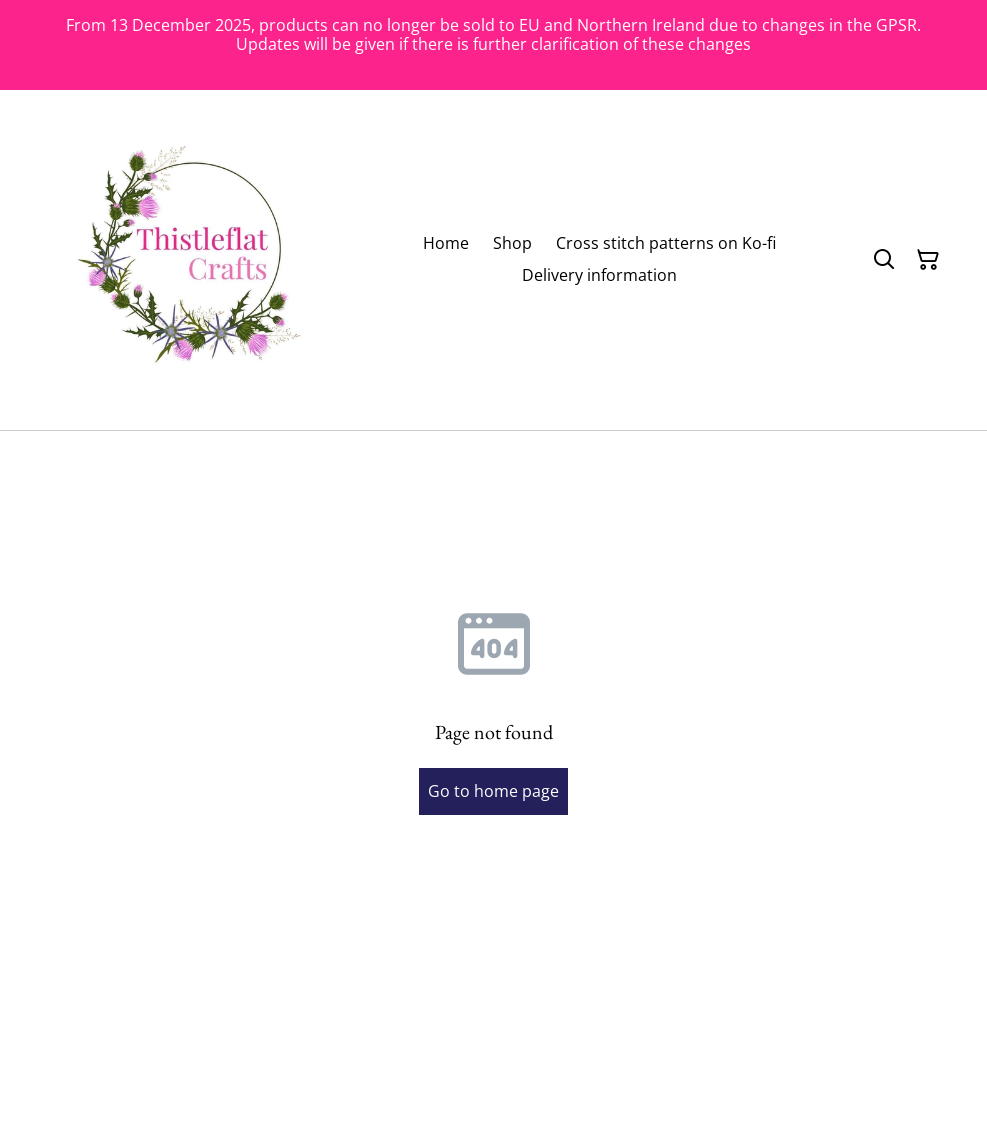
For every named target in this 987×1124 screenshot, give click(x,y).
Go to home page (493, 791)
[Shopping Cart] (928, 260)
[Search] (884, 260)
